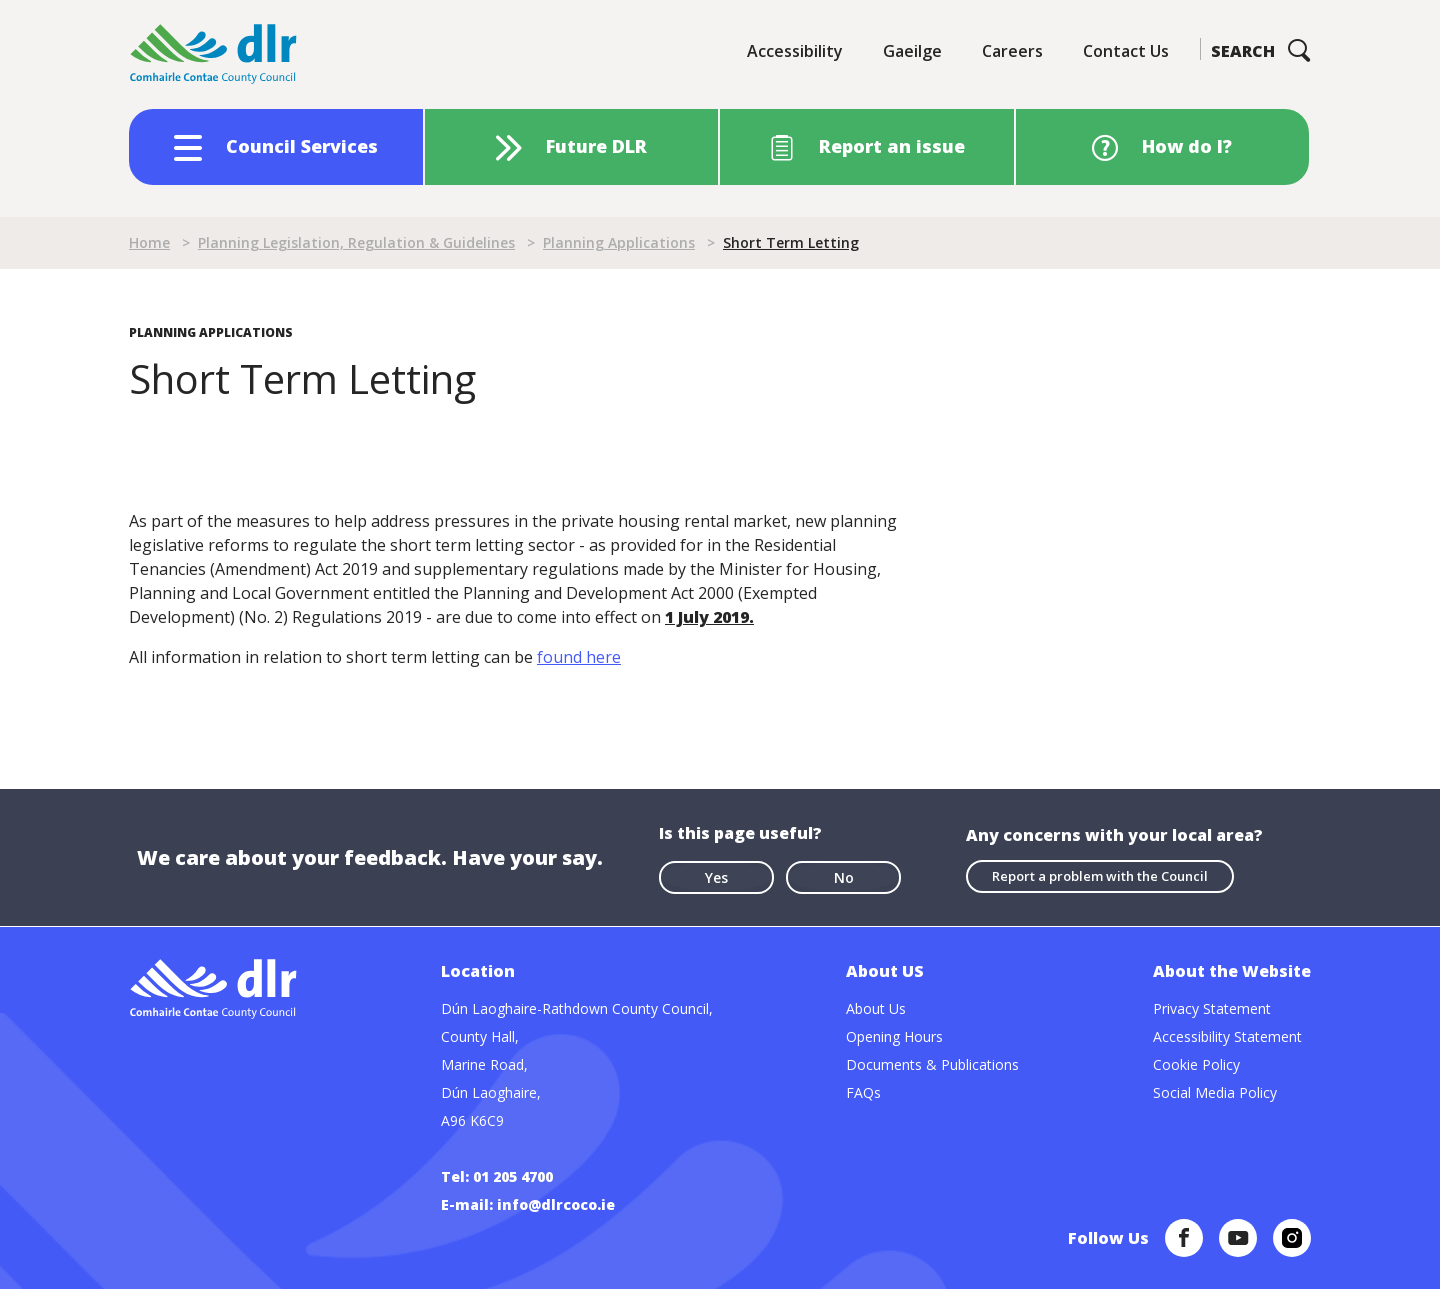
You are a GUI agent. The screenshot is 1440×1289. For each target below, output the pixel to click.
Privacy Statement (1212, 1008)
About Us (876, 1008)
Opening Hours (894, 1036)
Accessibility (795, 51)
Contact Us (1126, 51)
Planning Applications (619, 242)
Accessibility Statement (1227, 1036)
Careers (1012, 51)
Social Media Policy (1215, 1092)
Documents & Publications (932, 1064)
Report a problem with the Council (1100, 876)
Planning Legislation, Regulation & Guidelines (356, 242)
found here (579, 657)
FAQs (863, 1092)
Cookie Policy (1196, 1064)
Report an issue (892, 146)
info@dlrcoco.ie (556, 1204)
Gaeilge (912, 51)
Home (149, 242)
